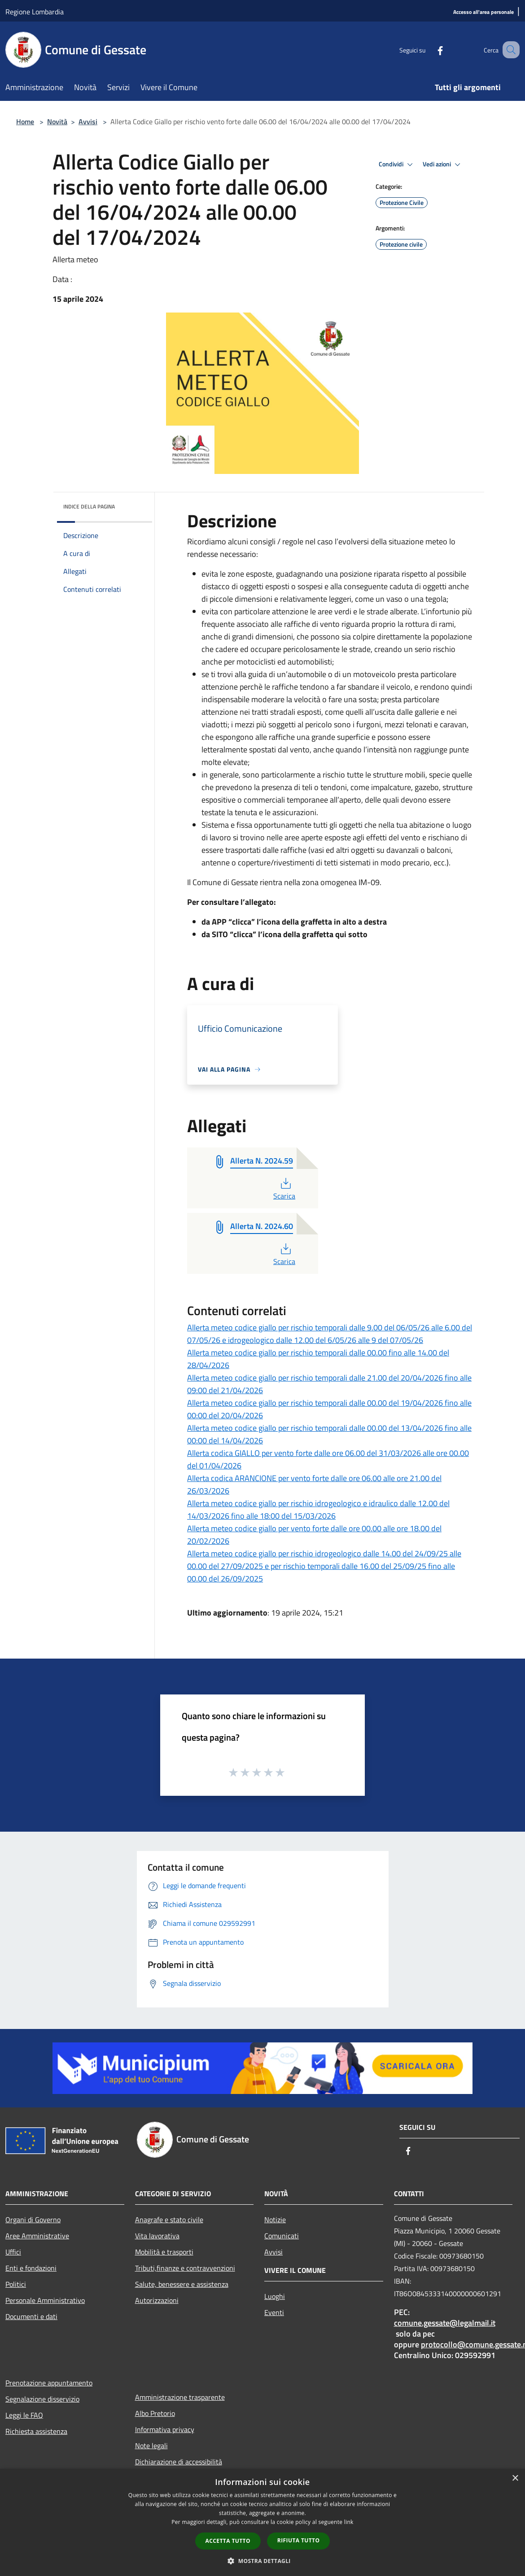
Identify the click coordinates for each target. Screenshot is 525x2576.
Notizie (275, 2219)
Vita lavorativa (157, 2235)
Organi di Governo (33, 2219)
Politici (15, 2284)
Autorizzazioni (157, 2300)
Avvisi (88, 121)
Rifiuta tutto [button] (298, 2540)
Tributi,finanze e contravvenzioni (185, 2268)
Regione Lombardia (34, 11)
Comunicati (281, 2235)
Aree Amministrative (37, 2235)
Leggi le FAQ (24, 2415)
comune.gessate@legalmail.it (444, 2323)
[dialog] (262, 2522)
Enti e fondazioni (31, 2268)
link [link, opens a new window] (349, 2522)
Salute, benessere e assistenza (181, 2284)
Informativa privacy (164, 2429)
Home (25, 121)
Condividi (397, 164)
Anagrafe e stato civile (169, 2219)
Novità (57, 121)
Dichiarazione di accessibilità (178, 2461)
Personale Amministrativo (45, 2300)
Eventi (274, 2312)
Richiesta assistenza (36, 2431)
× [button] (515, 2478)
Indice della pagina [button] (89, 506)
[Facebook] (429, 49)
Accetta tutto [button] (228, 2541)
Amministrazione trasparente (180, 2397)
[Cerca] (509, 50)
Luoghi (274, 2296)
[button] (262, 2560)
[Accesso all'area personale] (483, 12)
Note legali (151, 2445)
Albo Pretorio (155, 2413)
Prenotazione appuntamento (48, 2382)
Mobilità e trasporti (164, 2251)
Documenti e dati (31, 2316)
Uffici (13, 2251)
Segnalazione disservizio (42, 2399)
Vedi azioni (443, 164)
